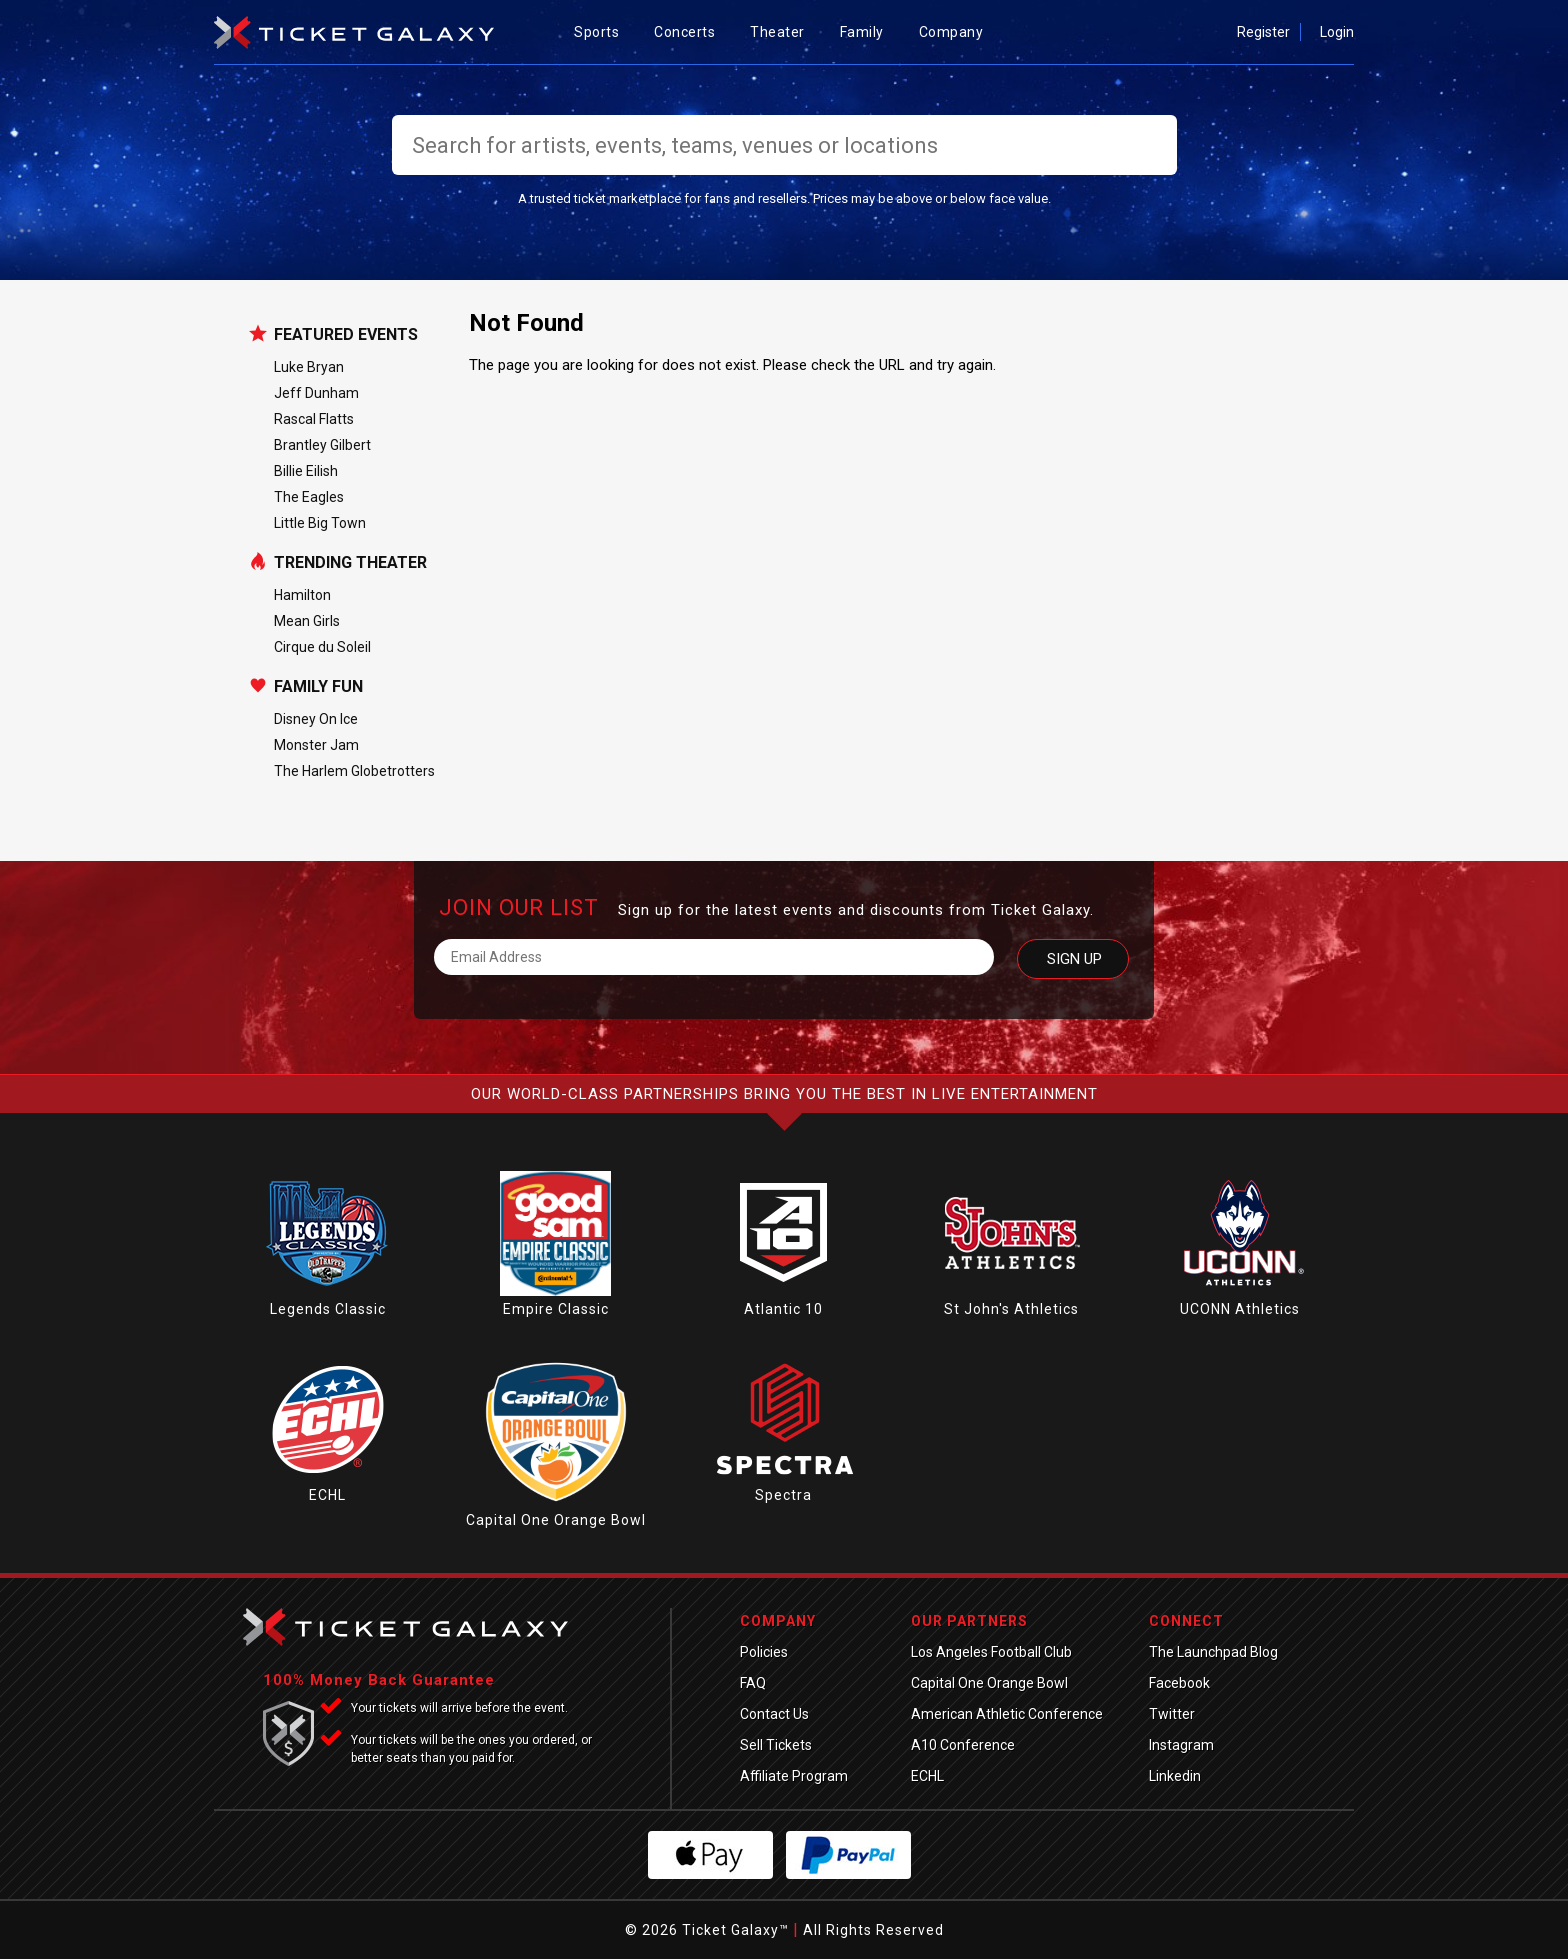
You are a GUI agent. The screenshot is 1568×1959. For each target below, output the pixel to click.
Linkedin (1175, 1776)
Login (1337, 32)
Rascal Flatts (314, 419)
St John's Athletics (1011, 1309)
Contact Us (774, 1714)
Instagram (1181, 1745)
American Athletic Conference (1007, 1714)
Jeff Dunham (316, 393)
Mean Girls (307, 621)
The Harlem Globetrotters (354, 771)
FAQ (753, 1683)
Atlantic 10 (783, 1309)
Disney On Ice (316, 719)
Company (959, 32)
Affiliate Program (794, 1776)
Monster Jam (316, 745)
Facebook (1179, 1683)
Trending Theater (350, 563)
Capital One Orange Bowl (556, 1520)
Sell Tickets (776, 1745)
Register (1263, 32)
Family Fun (318, 687)
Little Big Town (320, 523)
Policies (764, 1652)
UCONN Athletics (1240, 1309)
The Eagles (309, 497)
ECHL (327, 1495)
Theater (785, 32)
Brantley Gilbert (322, 445)
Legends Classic (328, 1309)
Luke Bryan (309, 367)
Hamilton (302, 595)
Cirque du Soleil (322, 647)
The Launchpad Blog (1213, 1652)
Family (869, 32)
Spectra (783, 1495)
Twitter (1172, 1714)
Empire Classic (556, 1309)
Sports (604, 32)
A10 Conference (963, 1745)
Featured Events (346, 335)
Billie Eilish (306, 471)
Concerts (692, 32)
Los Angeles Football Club (991, 1652)
